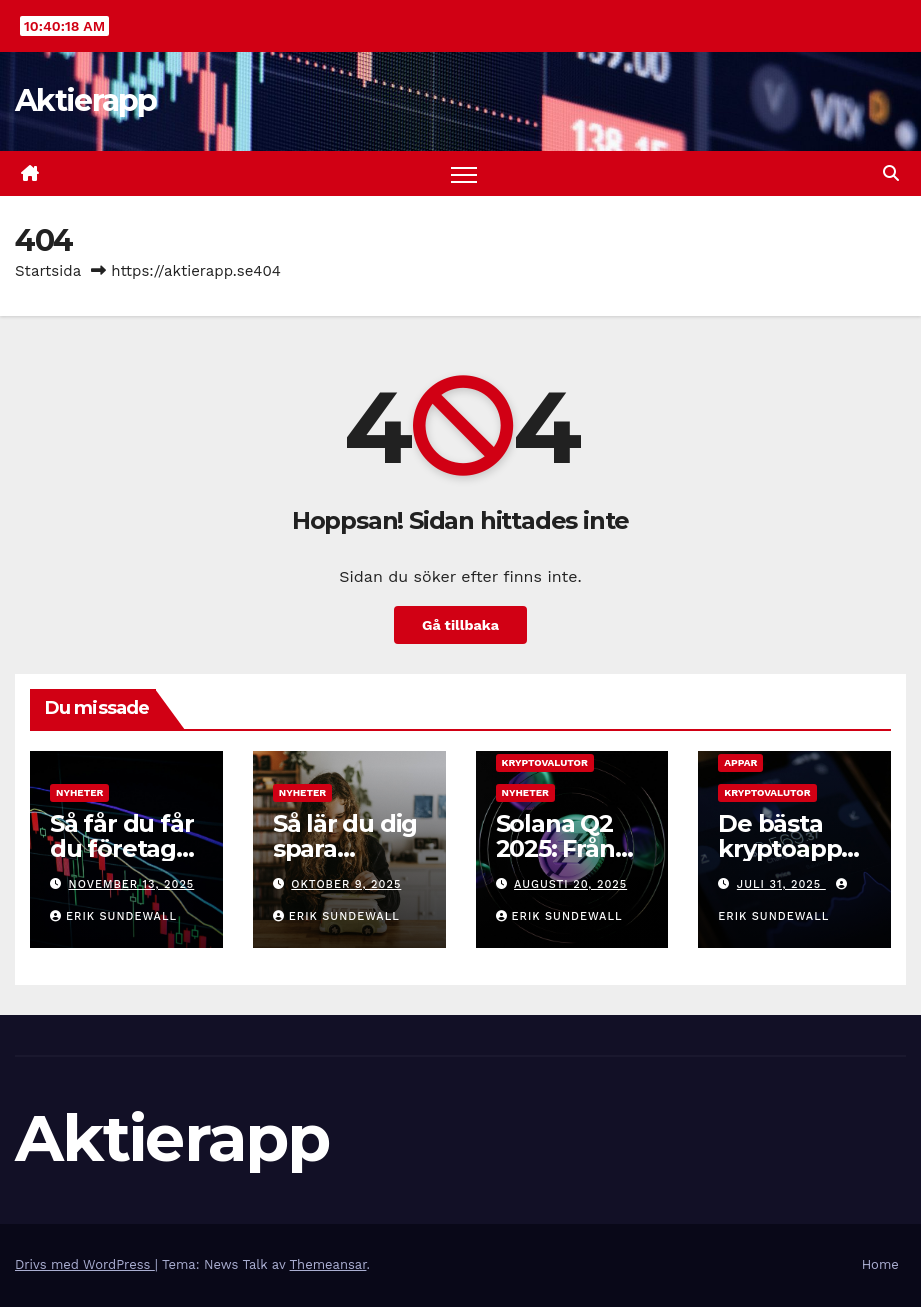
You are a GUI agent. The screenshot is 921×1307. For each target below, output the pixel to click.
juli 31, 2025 (781, 884)
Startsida (48, 271)
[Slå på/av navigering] (464, 173)
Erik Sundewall (113, 916)
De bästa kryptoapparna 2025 (791, 848)
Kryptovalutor (545, 762)
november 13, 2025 (132, 884)
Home (880, 1264)
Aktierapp (86, 100)
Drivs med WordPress (85, 1264)
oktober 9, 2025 (346, 884)
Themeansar (328, 1264)
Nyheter (79, 792)
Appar (740, 762)
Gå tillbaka (460, 625)
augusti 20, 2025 (570, 884)
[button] (891, 173)
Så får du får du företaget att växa (125, 848)
